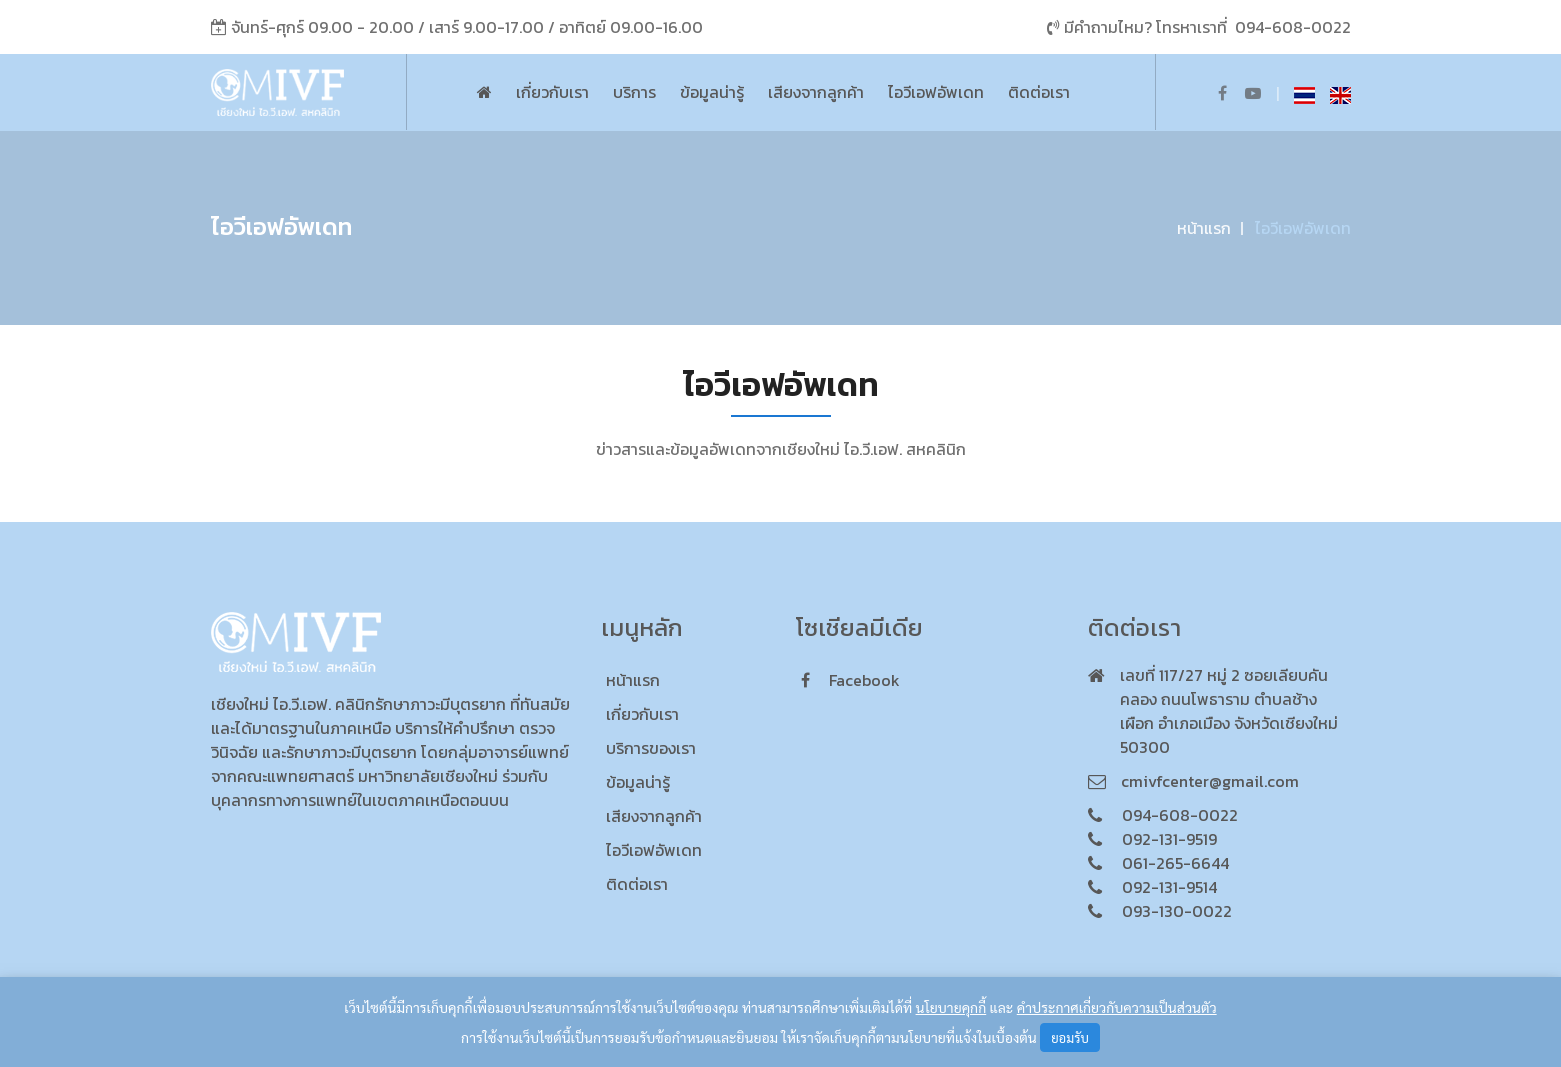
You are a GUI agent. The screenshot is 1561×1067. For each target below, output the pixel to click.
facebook (850, 680)
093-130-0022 (1177, 911)
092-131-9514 (1169, 887)
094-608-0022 (1293, 27)
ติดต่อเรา (1039, 92)
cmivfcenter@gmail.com (1210, 781)
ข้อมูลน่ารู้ (712, 92)
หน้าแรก (1204, 228)
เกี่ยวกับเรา (552, 92)
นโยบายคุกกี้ (951, 1007)
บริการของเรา (651, 748)
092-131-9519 (1169, 839)
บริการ (634, 92)
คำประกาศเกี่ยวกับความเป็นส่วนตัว (1117, 1007)
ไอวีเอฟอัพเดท (936, 92)
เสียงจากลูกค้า (816, 92)
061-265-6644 (1175, 863)
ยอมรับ (1070, 1037)
